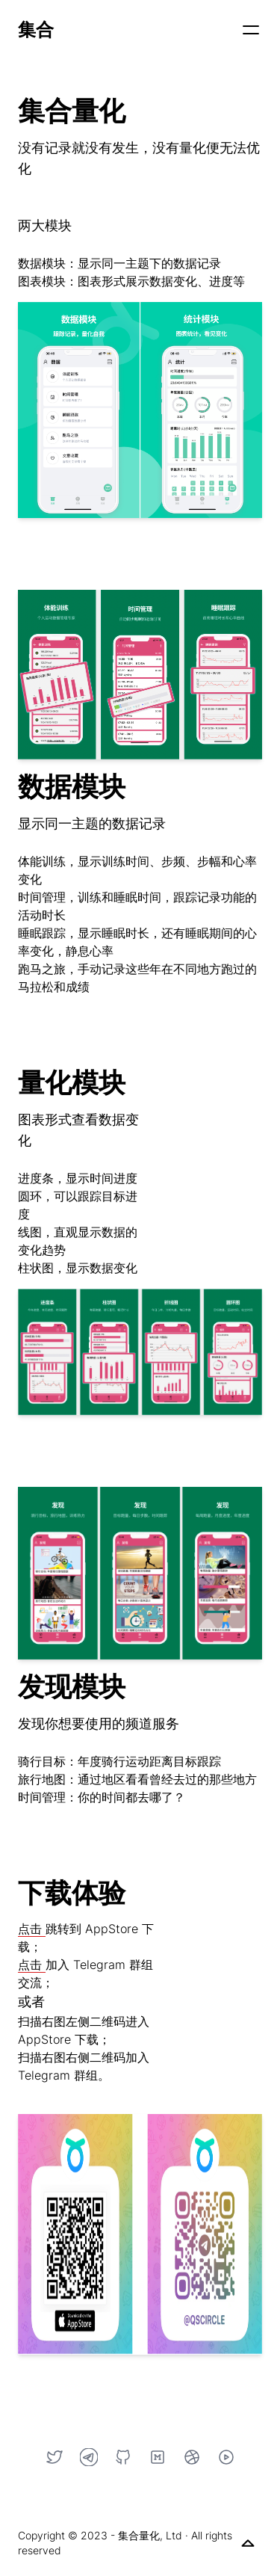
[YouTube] (226, 2457)
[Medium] (157, 2457)
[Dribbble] (192, 2457)
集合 (36, 29)
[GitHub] (123, 2457)
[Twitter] (54, 2457)
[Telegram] (89, 2457)
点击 (32, 1928)
